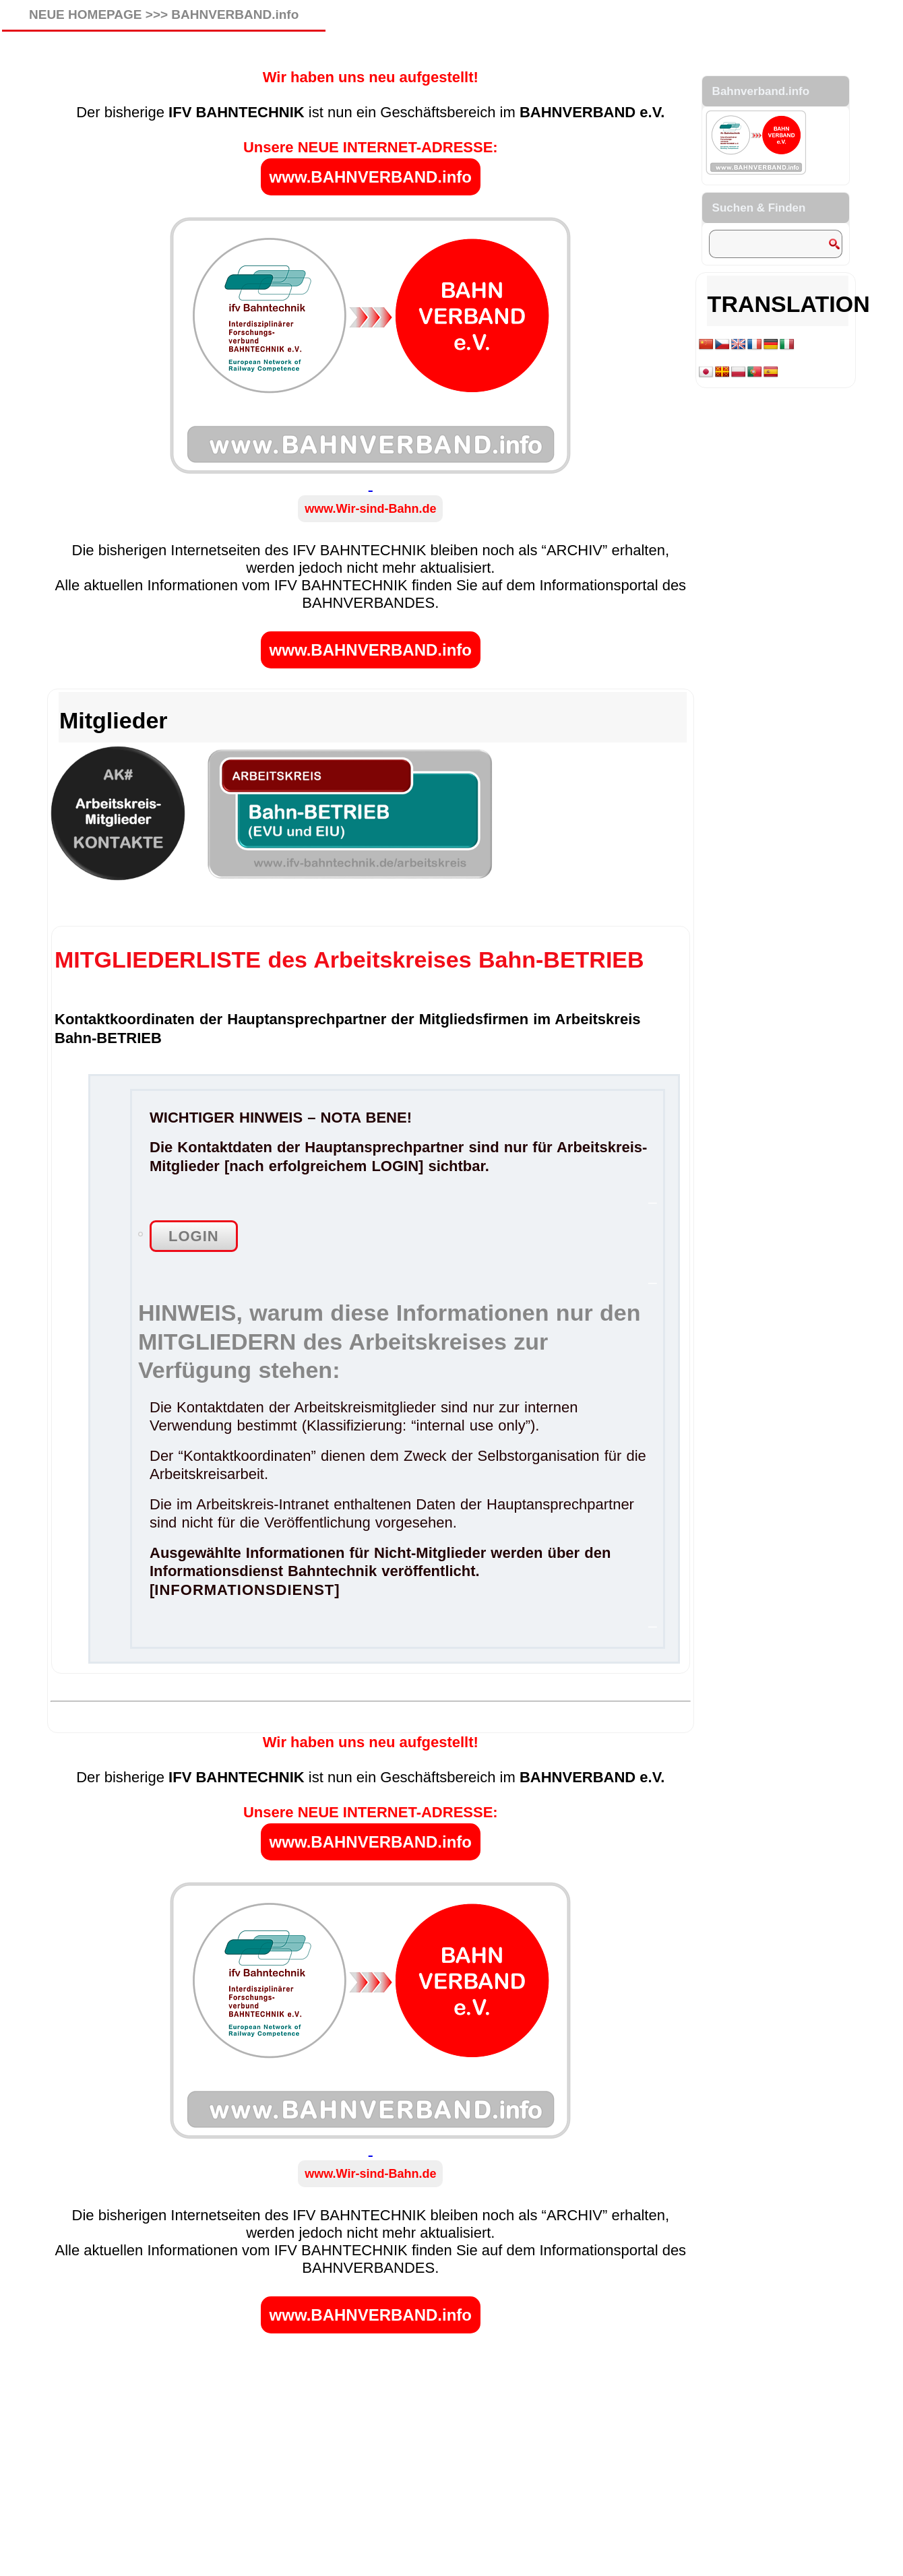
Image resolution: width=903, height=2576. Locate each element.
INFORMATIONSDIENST (244, 1589)
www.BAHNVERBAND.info (371, 177)
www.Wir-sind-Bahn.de (370, 508)
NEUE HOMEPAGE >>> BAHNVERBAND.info (164, 14)
